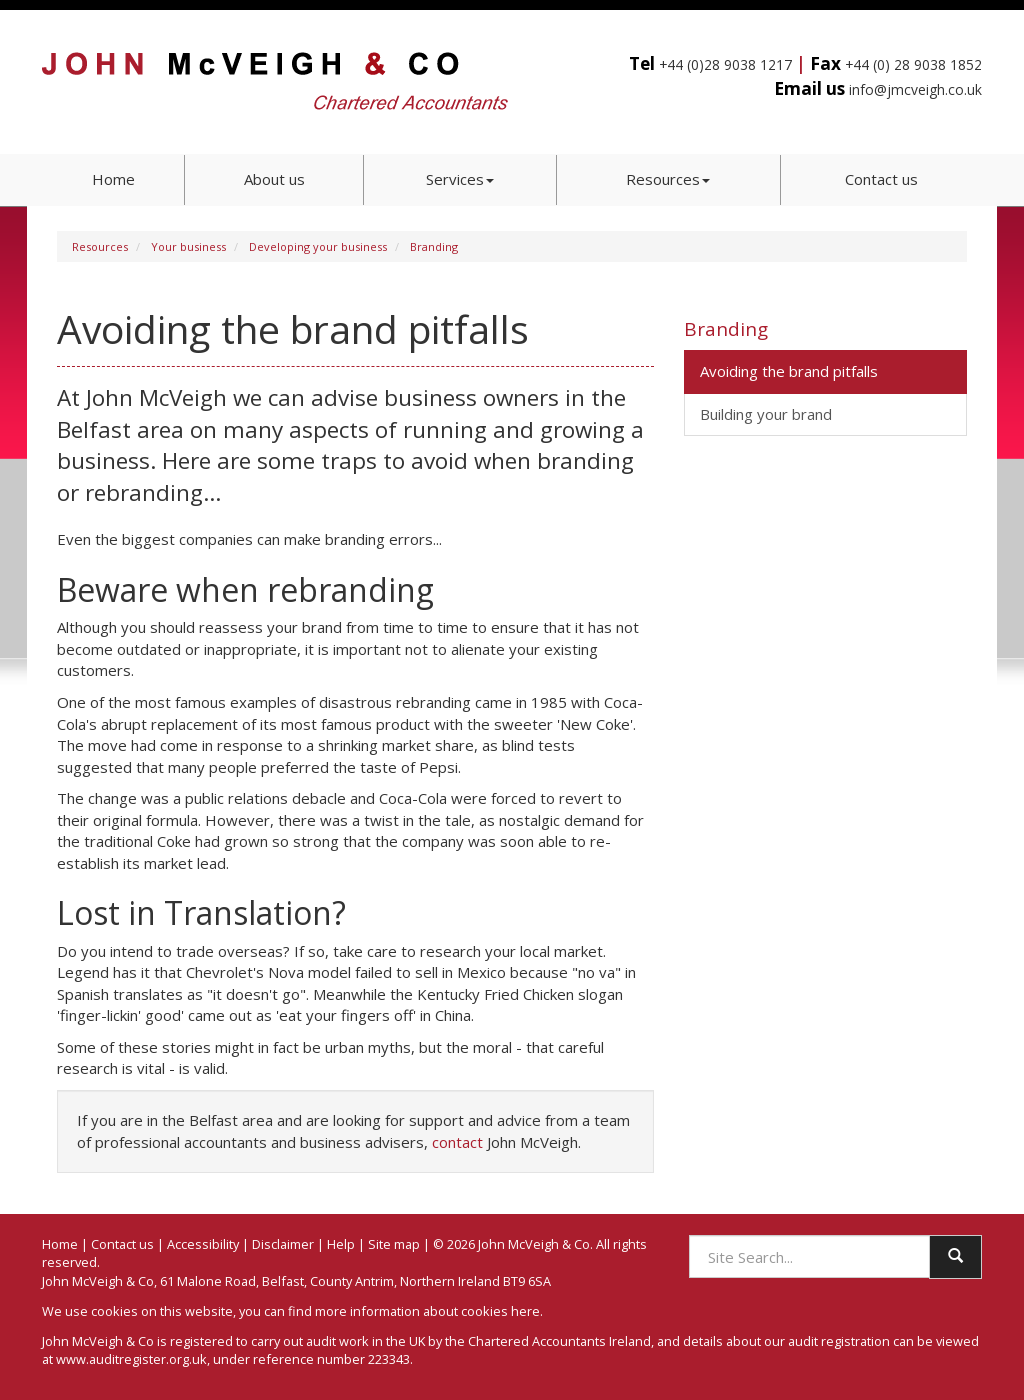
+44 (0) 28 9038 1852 (913, 64)
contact (457, 1142)
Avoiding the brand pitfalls (789, 371)
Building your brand (766, 414)
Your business (188, 246)
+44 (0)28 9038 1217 (725, 64)
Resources (668, 179)
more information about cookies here (427, 1311)
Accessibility (203, 1244)
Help (341, 1244)
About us (274, 179)
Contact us (881, 179)
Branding (434, 246)
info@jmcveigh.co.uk (915, 89)
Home (113, 179)
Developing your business (318, 246)
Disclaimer (283, 1244)
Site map (394, 1244)
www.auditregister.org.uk (131, 1359)
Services (460, 179)
